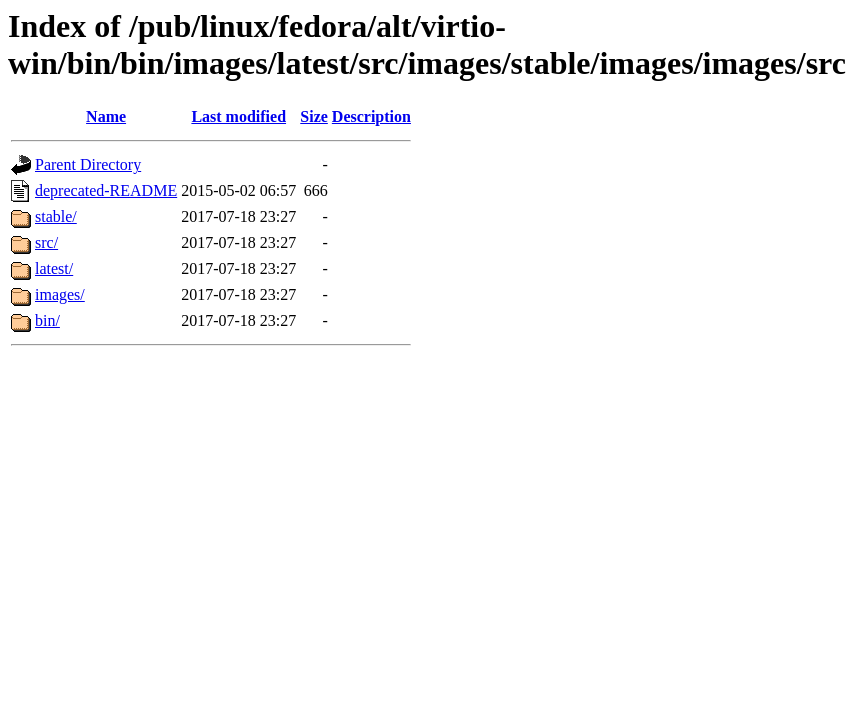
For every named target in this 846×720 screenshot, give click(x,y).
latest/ (54, 268)
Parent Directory (88, 164)
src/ (46, 242)
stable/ (56, 216)
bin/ (47, 320)
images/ (60, 294)
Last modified (238, 116)
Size (314, 116)
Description (371, 116)
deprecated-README (106, 190)
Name (106, 116)
